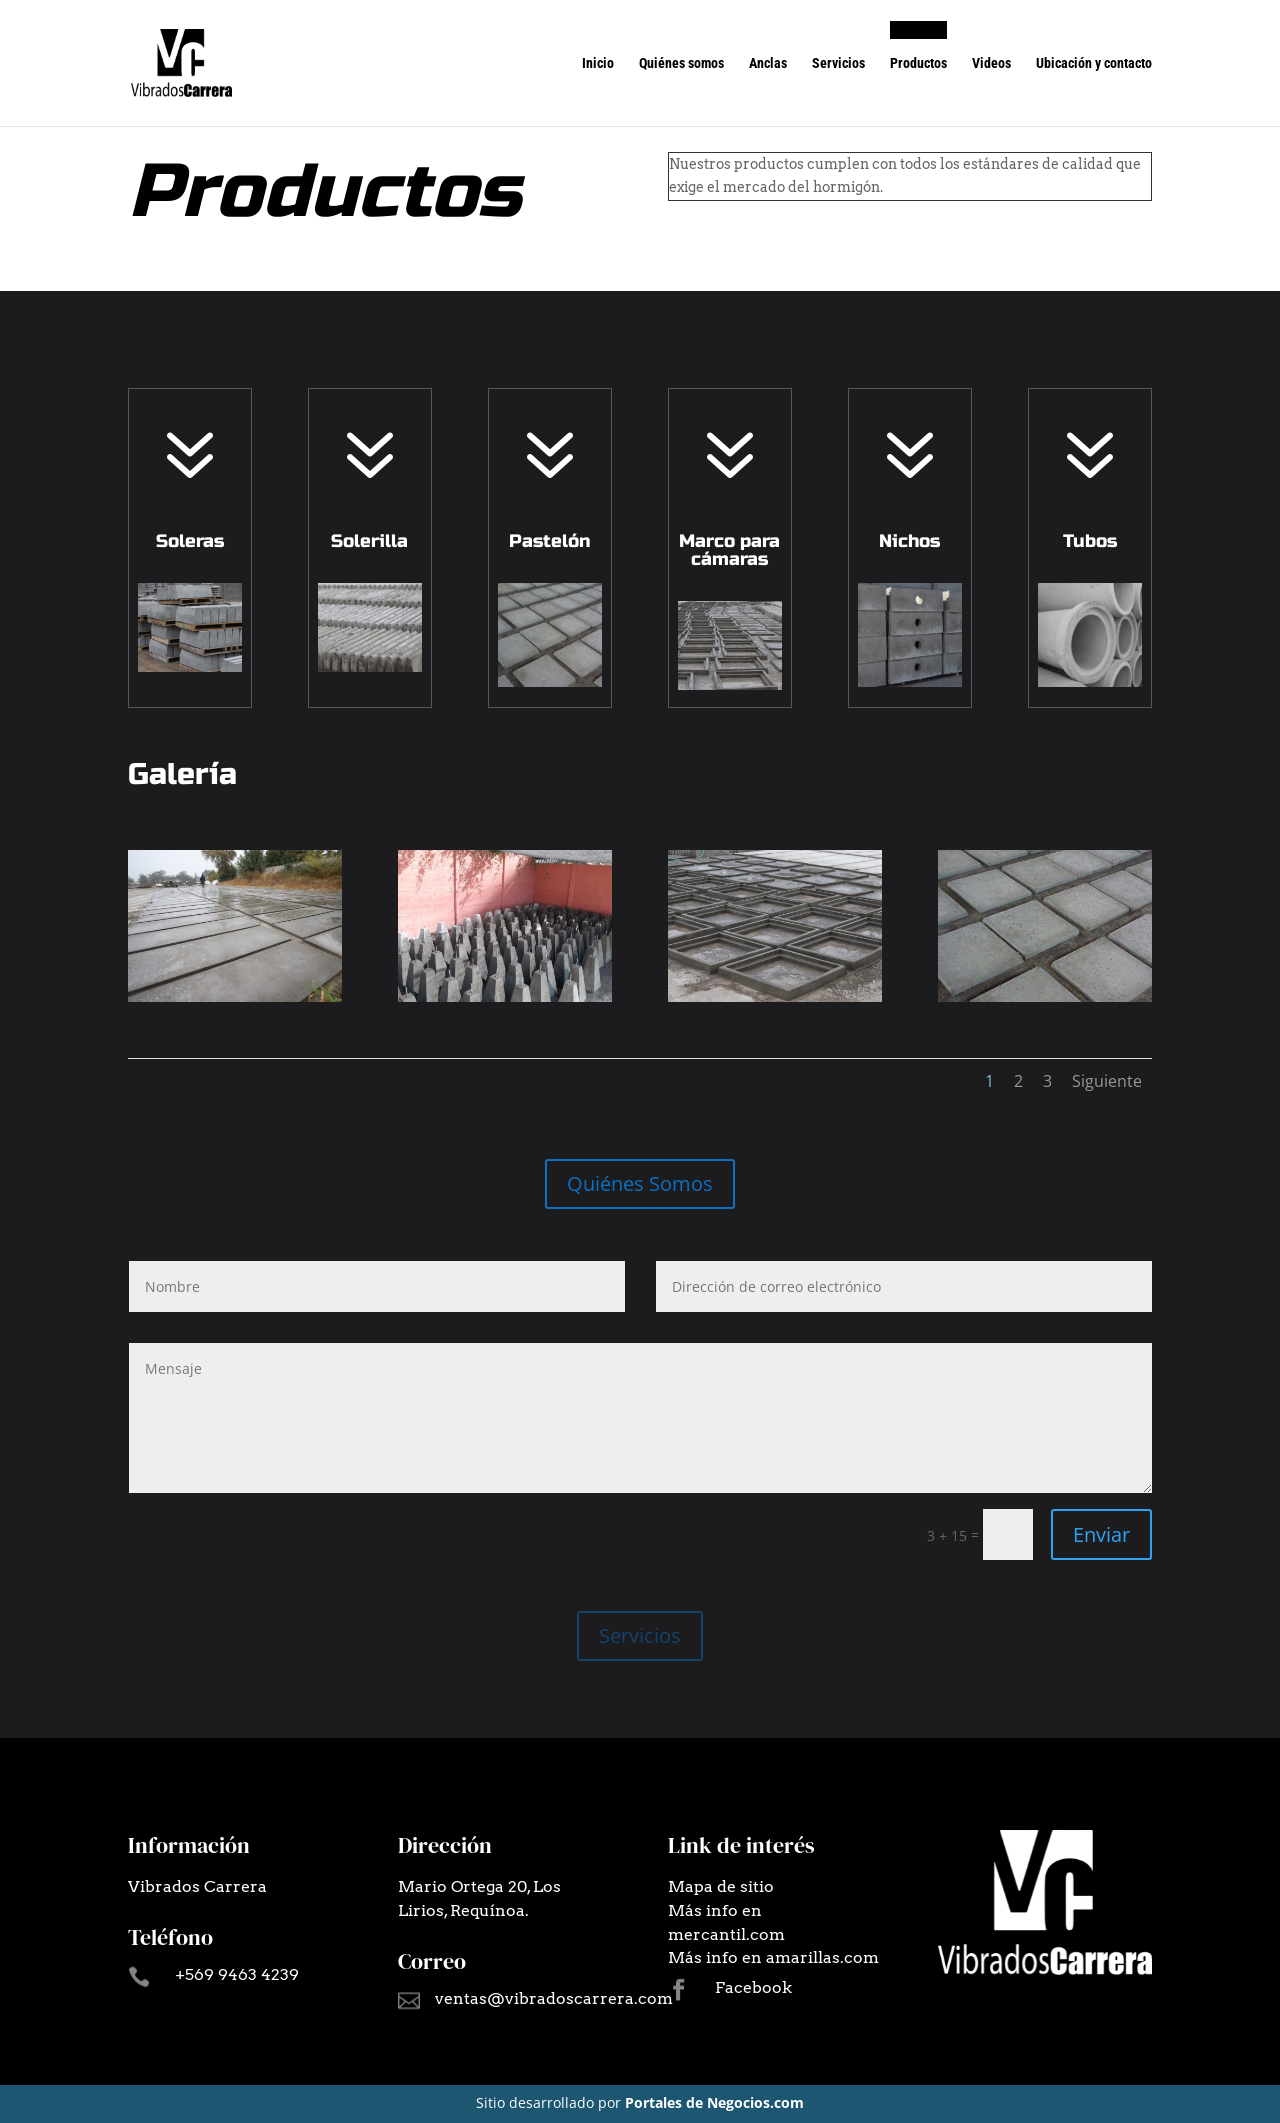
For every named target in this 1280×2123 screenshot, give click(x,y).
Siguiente (1107, 1081)
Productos (918, 63)
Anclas (768, 63)
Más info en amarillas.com (773, 1957)
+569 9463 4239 (237, 1974)
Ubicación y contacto (1094, 63)
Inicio (598, 63)
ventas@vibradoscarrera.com (554, 1998)
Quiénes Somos (640, 1183)
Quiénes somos (681, 63)
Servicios (838, 63)
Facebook (753, 1987)
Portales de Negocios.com (714, 2102)
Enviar (1101, 1534)
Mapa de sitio (721, 1886)
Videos (991, 63)
